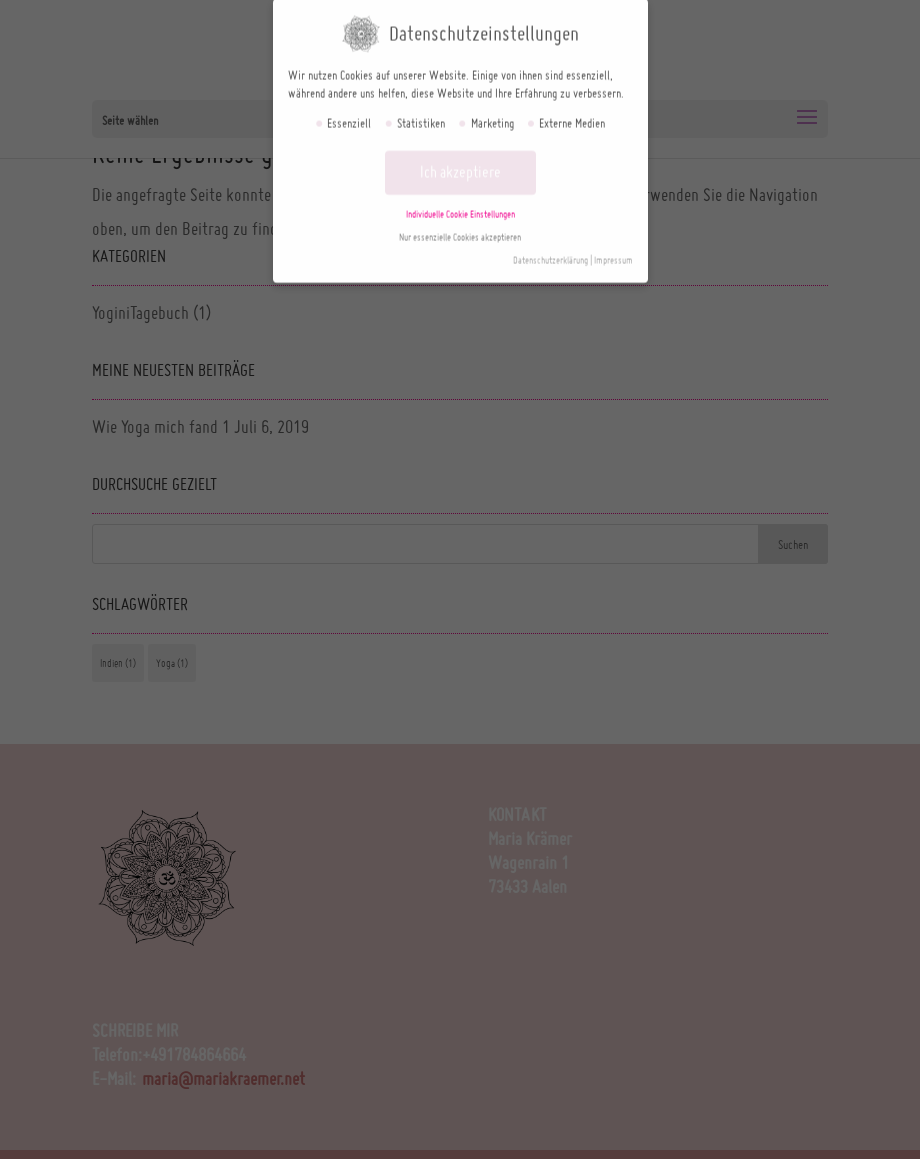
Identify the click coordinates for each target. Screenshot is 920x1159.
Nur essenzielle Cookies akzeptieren (460, 227)
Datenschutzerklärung (550, 250)
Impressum (613, 250)
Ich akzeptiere (460, 162)
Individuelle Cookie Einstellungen (460, 204)
